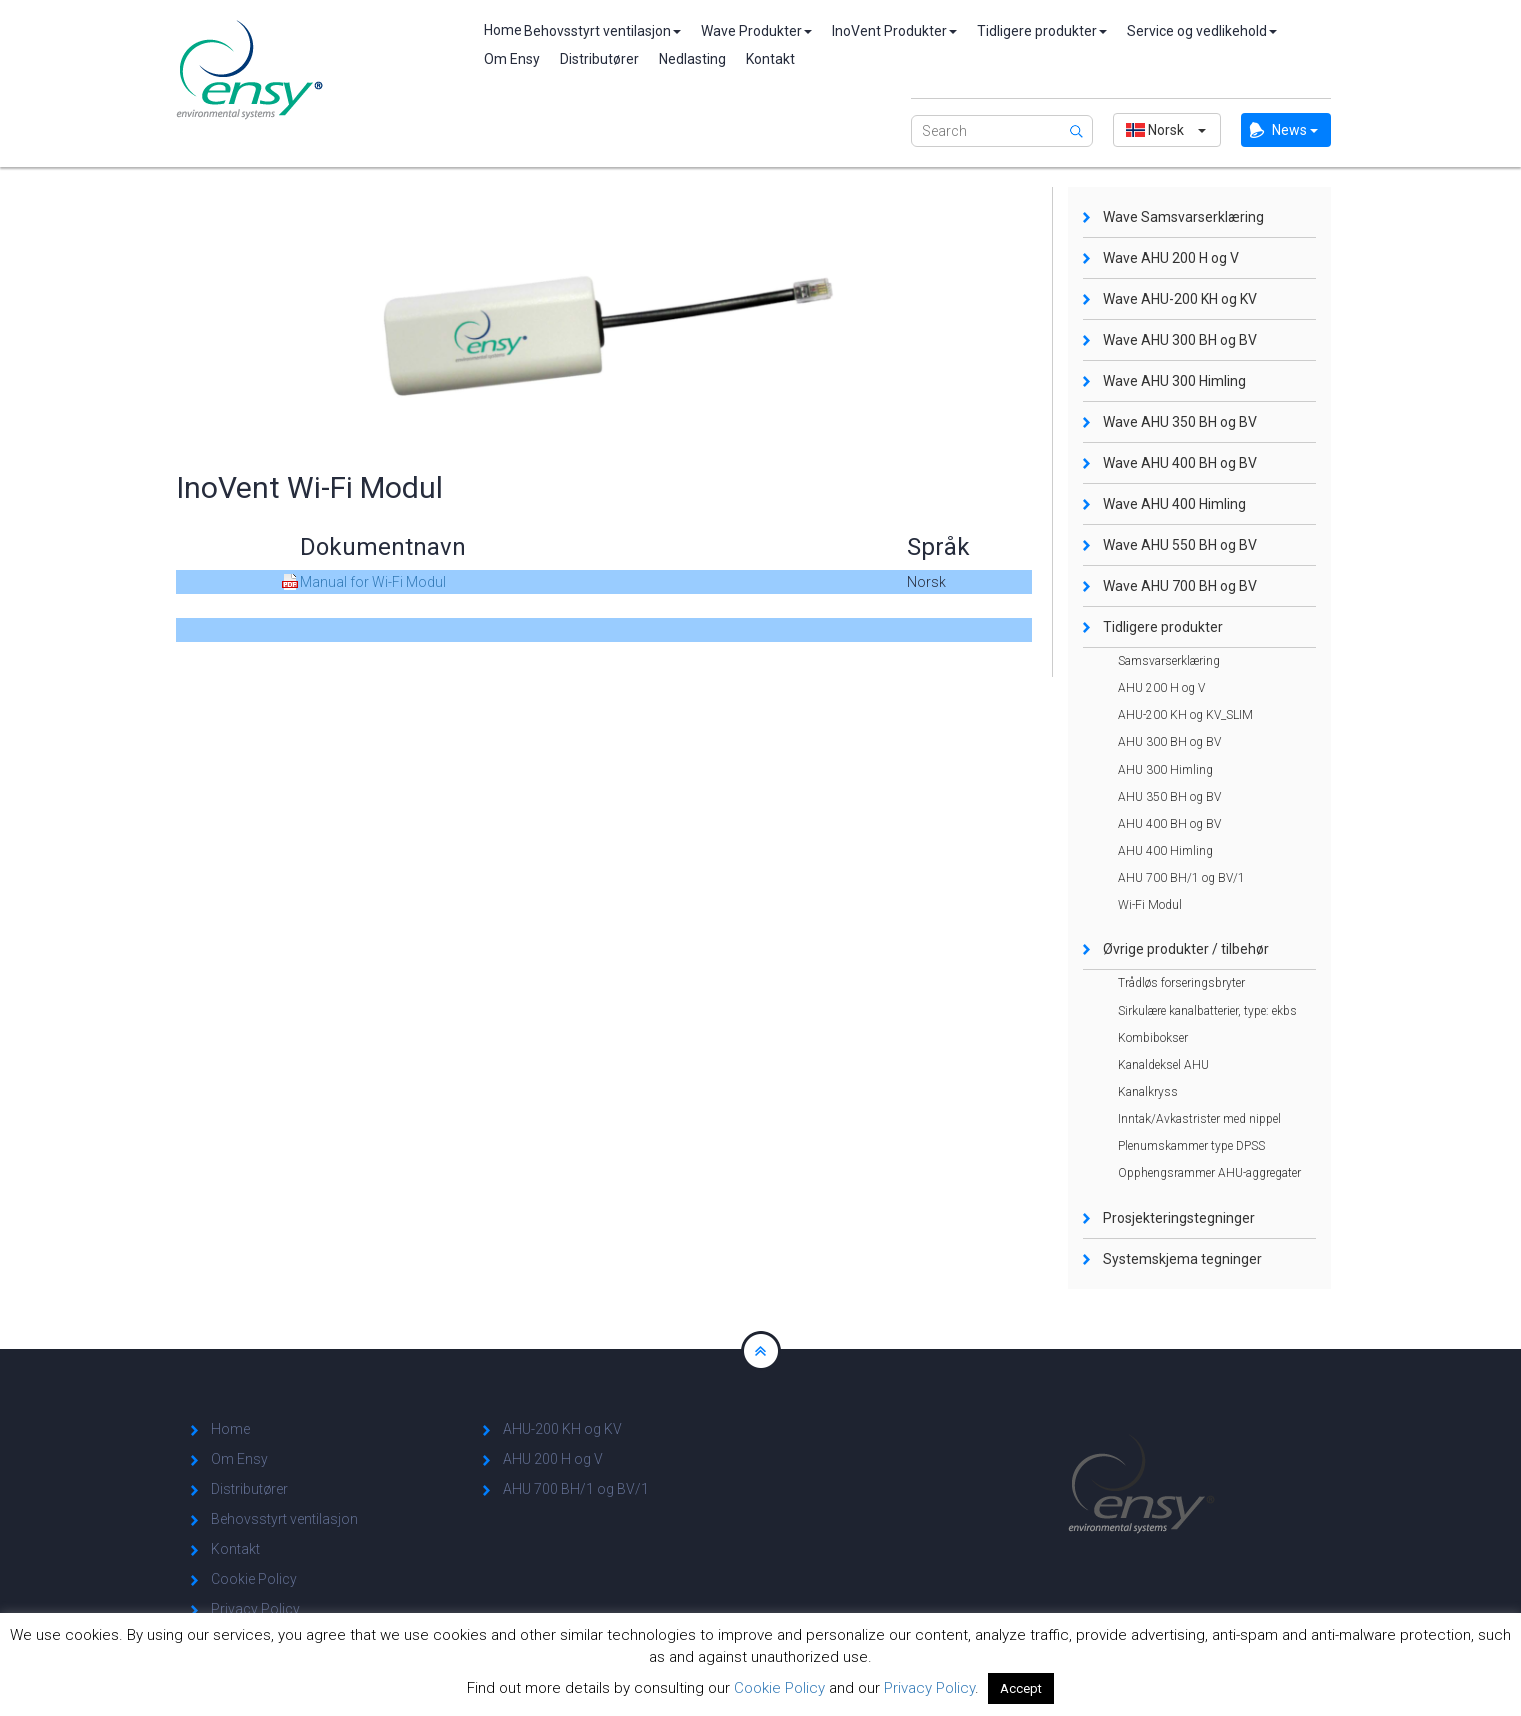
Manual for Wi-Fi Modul (373, 582)
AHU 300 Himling (1165, 770)
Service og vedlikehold (1202, 31)
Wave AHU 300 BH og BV (1180, 340)
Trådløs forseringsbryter (1181, 983)
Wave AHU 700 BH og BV (1180, 586)
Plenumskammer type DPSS (1191, 1146)
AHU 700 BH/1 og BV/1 (1181, 878)
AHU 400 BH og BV (1169, 824)
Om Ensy (512, 59)
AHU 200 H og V (1161, 688)
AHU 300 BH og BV (1169, 742)
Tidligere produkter (1042, 31)
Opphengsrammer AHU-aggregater (1209, 1173)
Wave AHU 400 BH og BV (1180, 463)
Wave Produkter (756, 31)
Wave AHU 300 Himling (1174, 381)
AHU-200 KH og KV (562, 1429)
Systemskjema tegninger (1182, 1259)
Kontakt (770, 59)
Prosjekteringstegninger (1179, 1218)
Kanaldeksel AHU (1163, 1065)
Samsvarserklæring (1169, 661)
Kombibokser (1153, 1038)
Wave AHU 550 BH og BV (1180, 545)
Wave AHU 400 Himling (1174, 504)
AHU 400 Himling (1165, 851)
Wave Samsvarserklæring (1183, 217)
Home (494, 30)
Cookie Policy (254, 1579)
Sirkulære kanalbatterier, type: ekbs (1207, 1011)
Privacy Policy (255, 1609)
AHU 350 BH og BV (1169, 797)
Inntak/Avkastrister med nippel (1199, 1119)
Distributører (599, 59)
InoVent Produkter (894, 31)
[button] (1167, 130)
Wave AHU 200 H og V (1171, 258)
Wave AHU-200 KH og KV (1180, 299)
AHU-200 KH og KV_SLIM (1185, 715)
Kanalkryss (1148, 1092)
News (1295, 130)
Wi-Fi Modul (1150, 905)
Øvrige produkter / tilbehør (1186, 949)
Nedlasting (692, 59)
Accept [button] (1021, 1688)
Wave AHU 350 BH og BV (1180, 422)
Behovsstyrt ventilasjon (602, 31)
